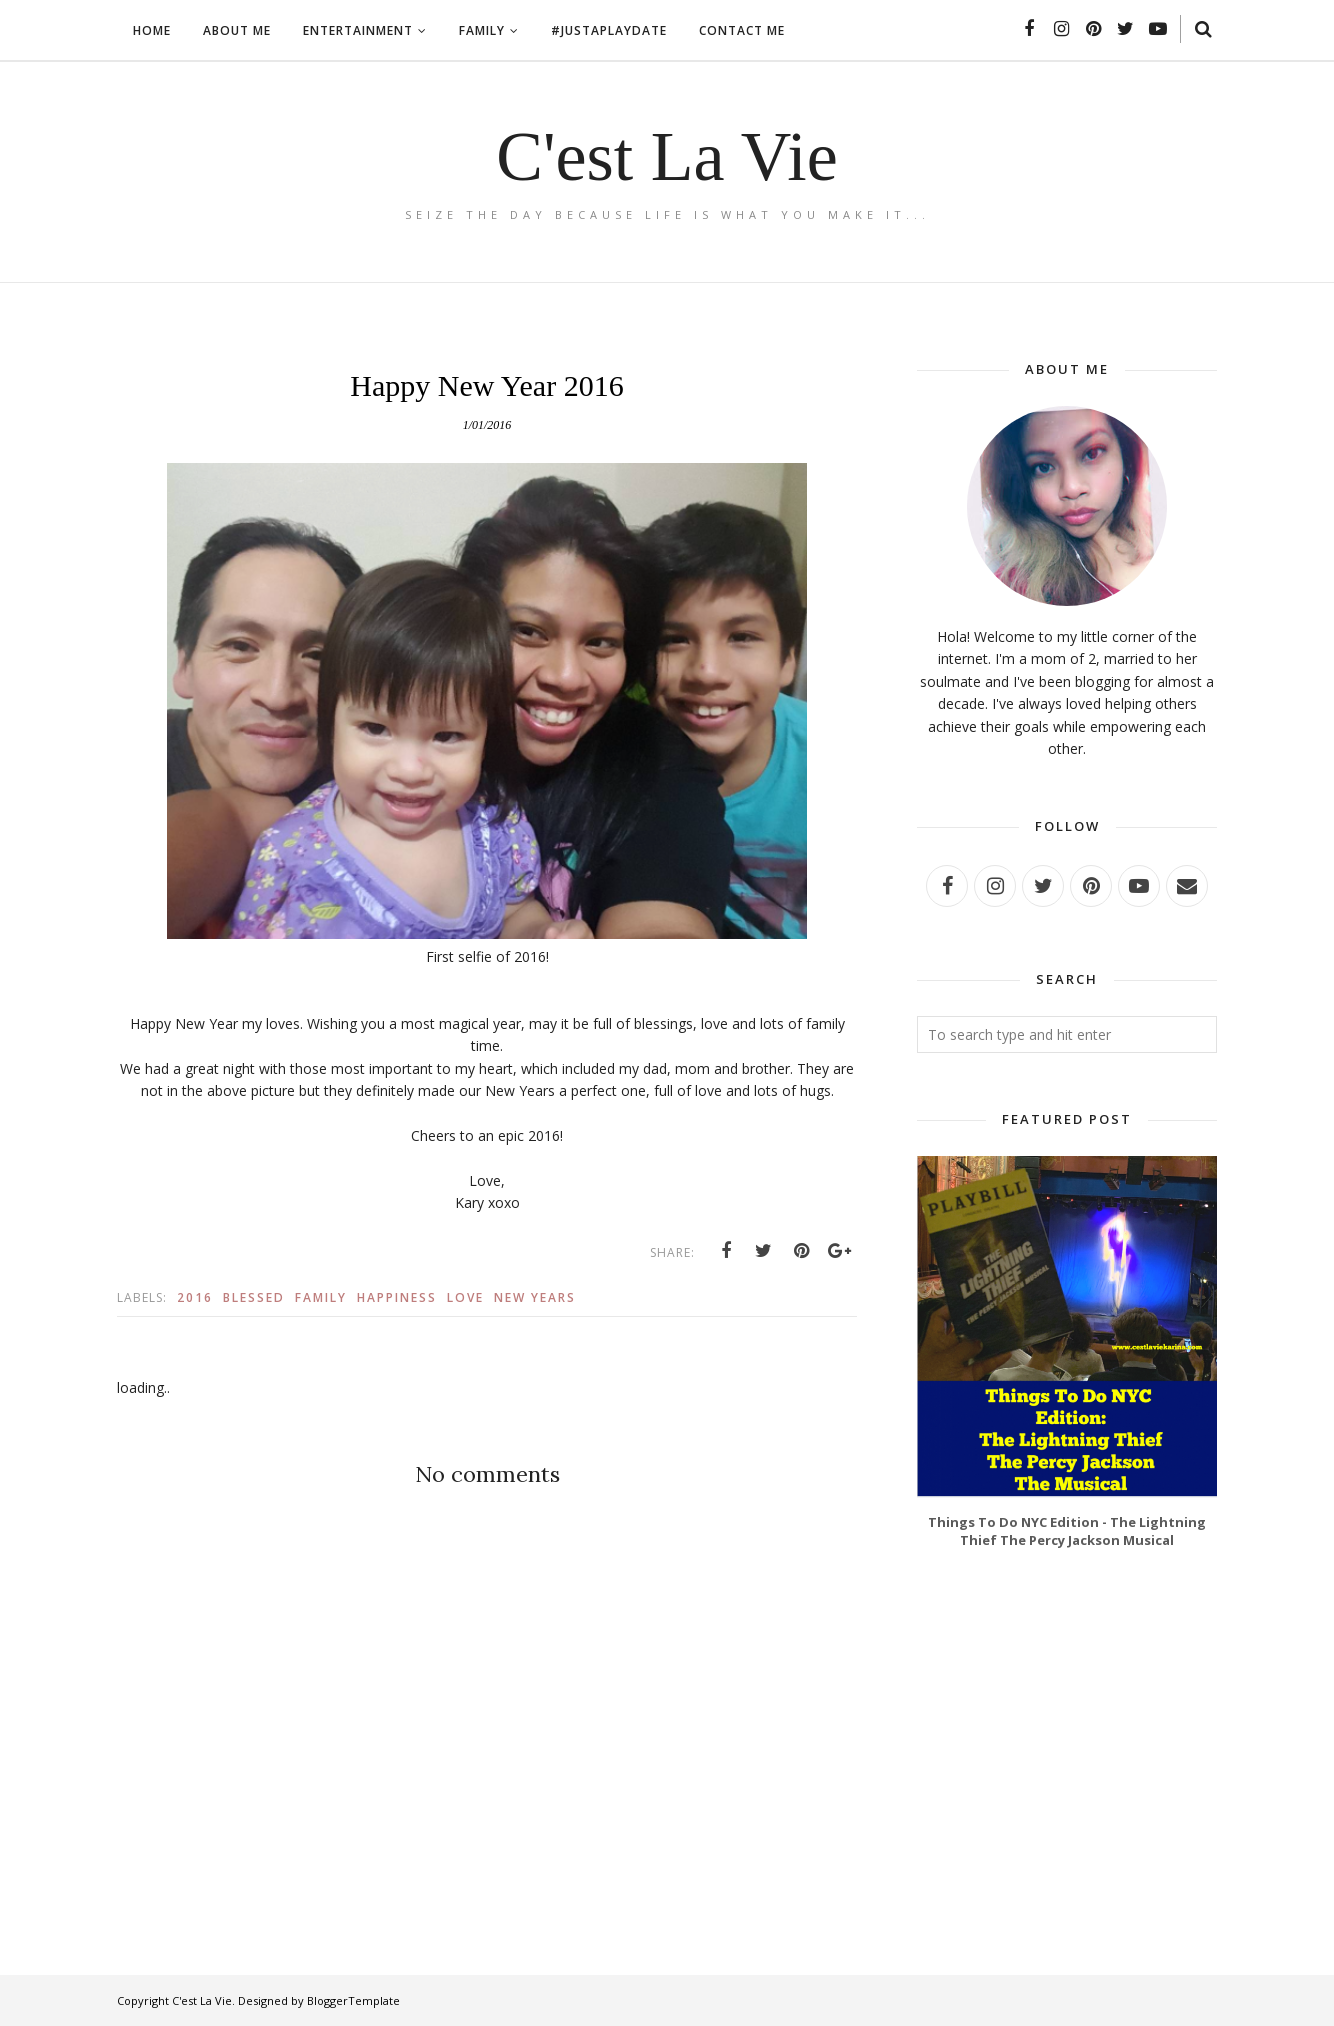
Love (465, 1297)
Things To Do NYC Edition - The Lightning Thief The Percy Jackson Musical (1067, 1531)
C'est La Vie (667, 156)
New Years (535, 1297)
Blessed (254, 1297)
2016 (195, 1297)
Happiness (397, 1297)
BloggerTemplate (353, 2000)
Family (321, 1297)
